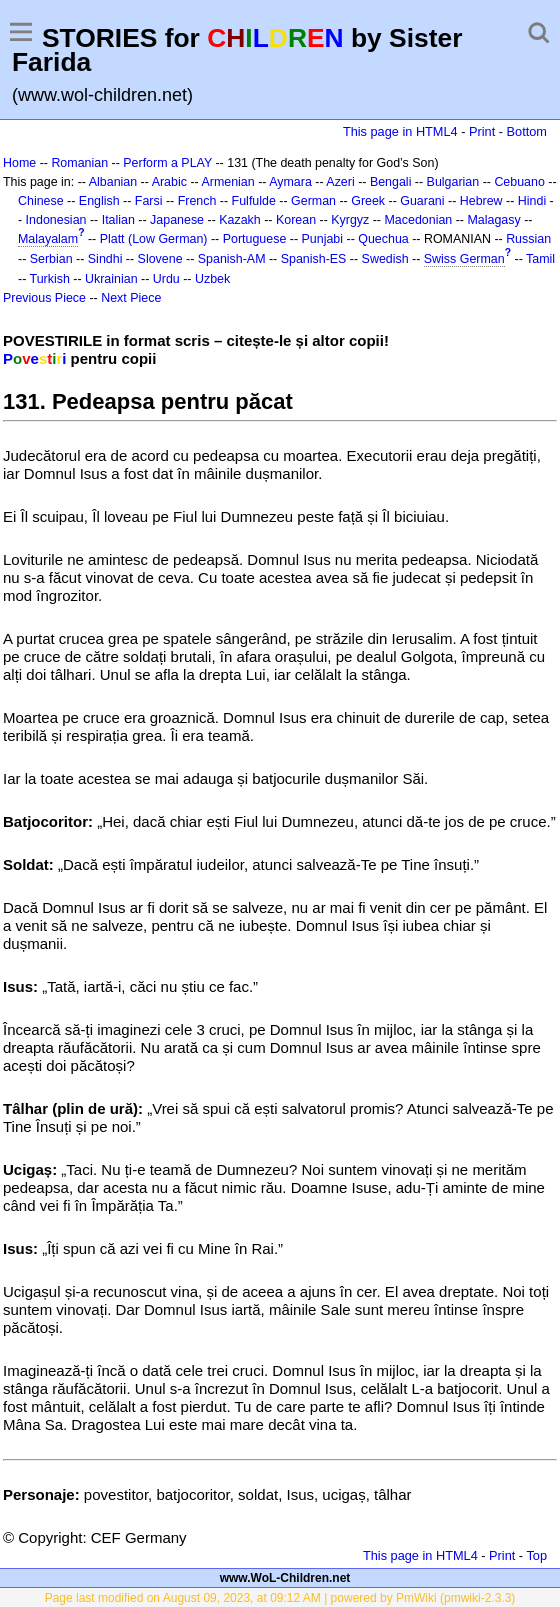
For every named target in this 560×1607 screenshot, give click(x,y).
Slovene (160, 259)
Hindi (532, 201)
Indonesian (56, 220)
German (313, 201)
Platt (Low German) (154, 239)
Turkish (50, 279)
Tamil (540, 259)
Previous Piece (44, 298)
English (99, 201)
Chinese (41, 201)
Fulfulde (254, 201)
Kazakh (240, 220)
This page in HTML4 (400, 131)
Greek (368, 201)
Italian (118, 220)
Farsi (149, 201)
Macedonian (418, 220)
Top (536, 1555)
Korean (296, 220)
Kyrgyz (350, 220)
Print (482, 131)
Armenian (227, 182)
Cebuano (519, 182)
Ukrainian (111, 279)
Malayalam (48, 239)
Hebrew (481, 201)
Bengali (391, 182)
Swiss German (464, 259)
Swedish (385, 259)
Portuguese (255, 239)
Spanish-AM (232, 259)
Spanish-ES (314, 259)
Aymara (290, 182)
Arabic (169, 182)
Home (19, 163)
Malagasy (493, 220)
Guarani (422, 201)
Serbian (51, 259)
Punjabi (323, 239)
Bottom (527, 131)
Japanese (177, 220)
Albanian (113, 182)
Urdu (166, 279)
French (197, 201)
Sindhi (105, 259)
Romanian (79, 163)
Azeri (340, 182)
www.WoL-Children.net (285, 1578)
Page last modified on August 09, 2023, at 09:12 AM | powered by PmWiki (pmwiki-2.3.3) (280, 1598)
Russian (528, 239)
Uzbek (212, 279)
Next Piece (131, 298)
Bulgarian (453, 182)
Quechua (383, 239)
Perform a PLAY (167, 163)
